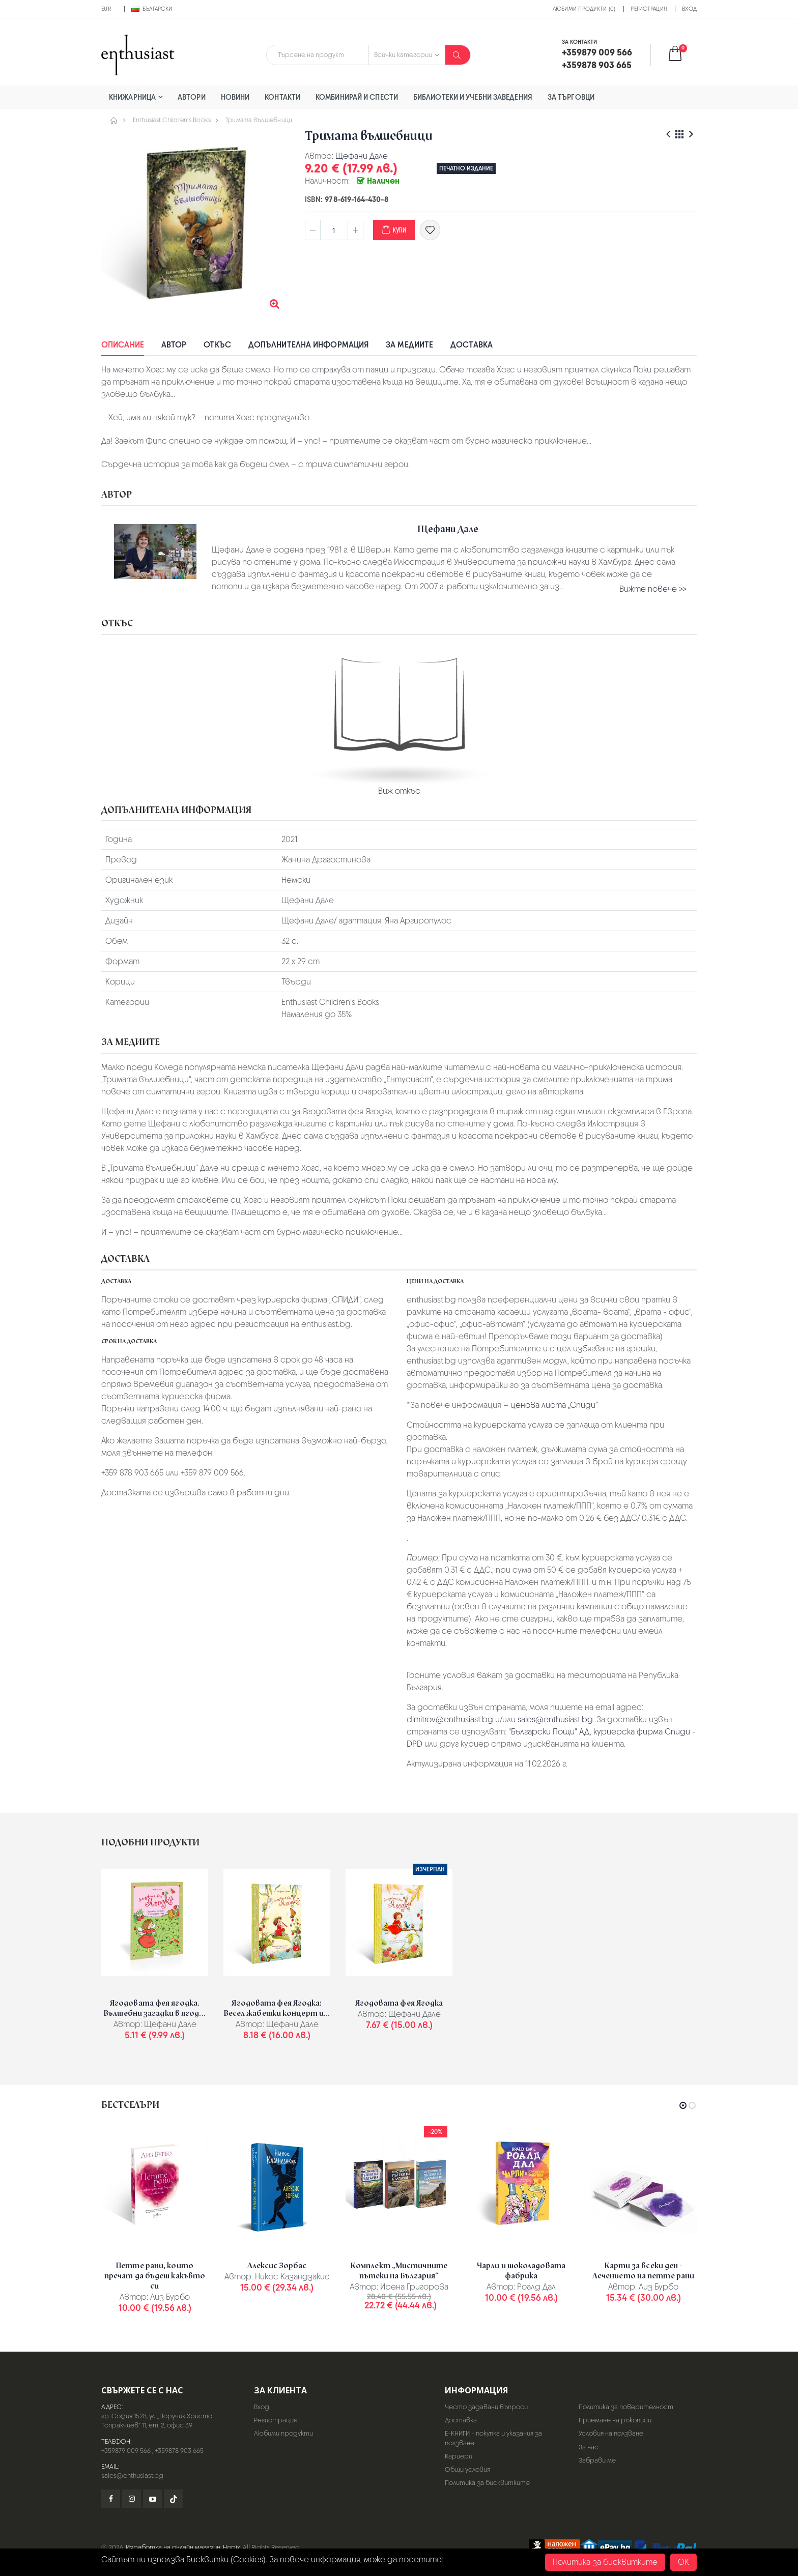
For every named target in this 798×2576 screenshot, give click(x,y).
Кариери (458, 2456)
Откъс (217, 344)
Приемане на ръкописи (615, 2420)
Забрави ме (597, 2460)
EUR (106, 8)
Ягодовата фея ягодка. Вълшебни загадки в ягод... (155, 2008)
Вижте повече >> (653, 589)
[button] (682, 54)
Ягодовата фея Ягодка (399, 2003)
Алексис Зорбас (276, 2265)
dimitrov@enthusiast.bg (450, 1719)
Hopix (231, 2547)
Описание (122, 344)
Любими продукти (283, 2433)
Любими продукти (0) (584, 8)
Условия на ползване (611, 2433)
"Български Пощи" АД (549, 1731)
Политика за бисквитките (487, 2482)
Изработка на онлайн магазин (173, 2547)
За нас (588, 2447)
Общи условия (467, 2469)
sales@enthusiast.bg (555, 1719)
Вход (689, 8)
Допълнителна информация (308, 344)
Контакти (282, 97)
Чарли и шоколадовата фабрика (521, 2270)
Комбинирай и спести (357, 97)
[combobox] (317, 55)
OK (683, 2562)
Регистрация (649, 8)
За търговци (571, 97)
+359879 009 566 (126, 2450)
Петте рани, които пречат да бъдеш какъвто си (154, 2276)
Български (151, 8)
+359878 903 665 (179, 2450)
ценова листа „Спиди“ (554, 1405)
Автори (192, 97)
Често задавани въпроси (486, 2407)
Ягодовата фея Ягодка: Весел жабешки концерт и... (277, 2008)
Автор (174, 344)
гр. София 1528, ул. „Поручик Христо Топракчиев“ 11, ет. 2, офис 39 (156, 2420)
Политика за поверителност (626, 2407)
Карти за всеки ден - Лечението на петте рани (643, 2270)
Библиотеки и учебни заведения (472, 97)
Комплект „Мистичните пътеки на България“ (399, 2270)
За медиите (409, 344)
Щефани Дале (361, 156)
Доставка (471, 344)
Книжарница (132, 97)
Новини (235, 97)
